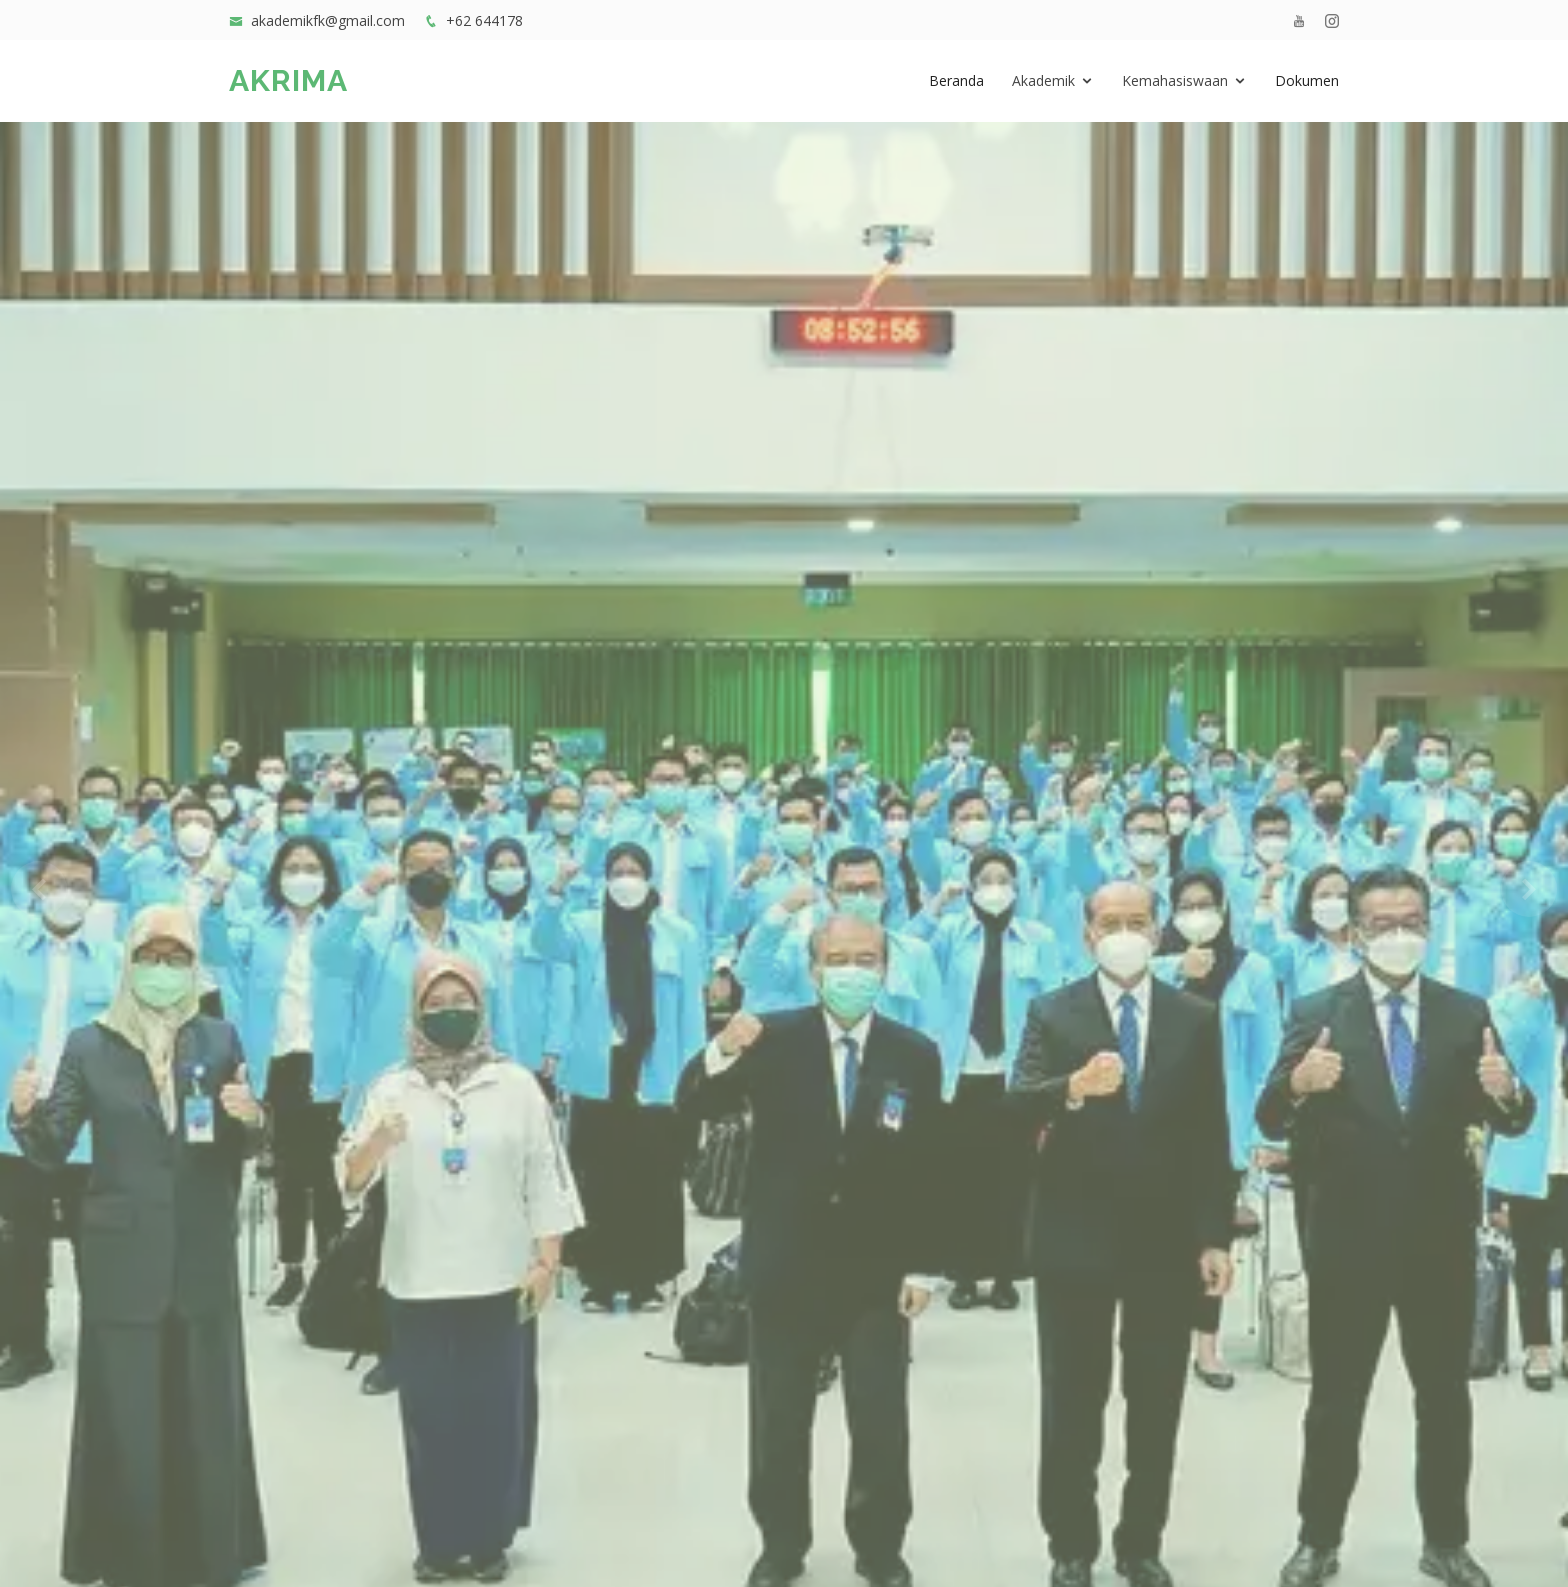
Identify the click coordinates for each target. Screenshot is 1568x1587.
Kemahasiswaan (1175, 80)
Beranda (956, 80)
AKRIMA (288, 80)
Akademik (1043, 80)
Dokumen (1307, 80)
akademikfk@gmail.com (328, 20)
